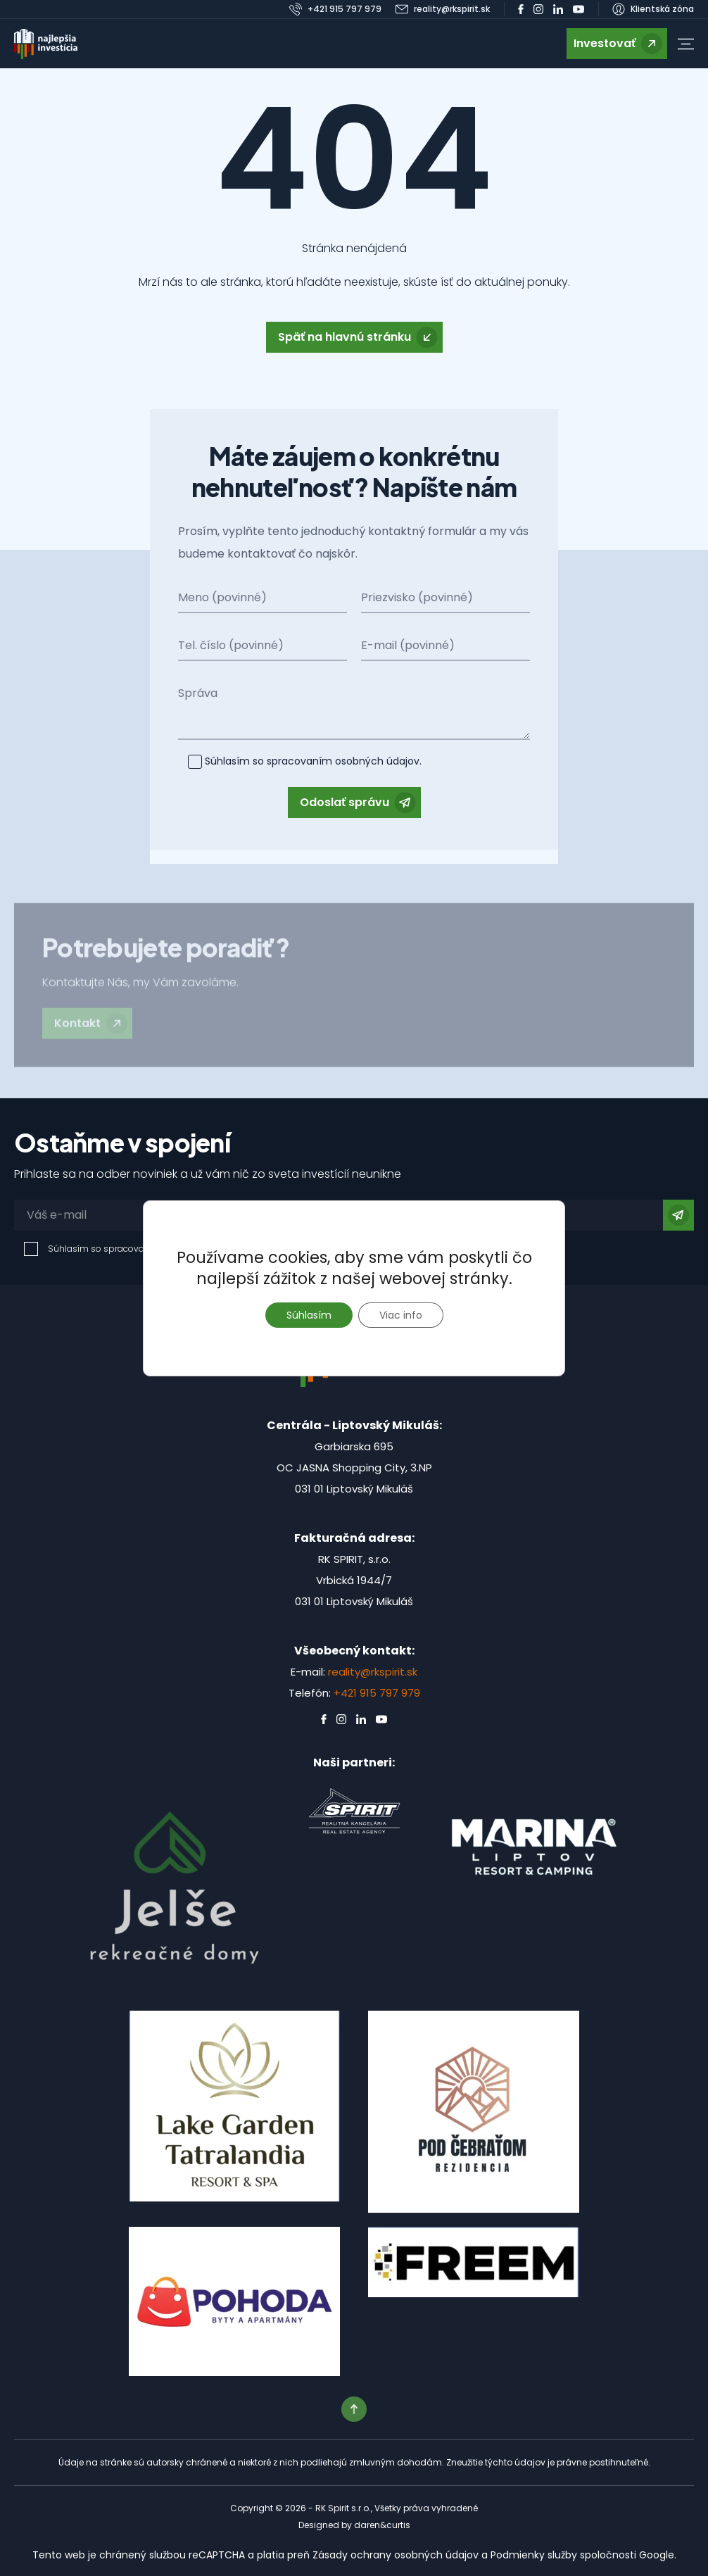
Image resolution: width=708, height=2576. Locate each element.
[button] (686, 44)
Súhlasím (308, 1315)
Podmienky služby (534, 2555)
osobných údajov (375, 761)
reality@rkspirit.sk (372, 1671)
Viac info (400, 1315)
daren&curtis (382, 2525)
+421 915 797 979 (377, 1692)
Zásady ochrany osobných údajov (395, 2555)
